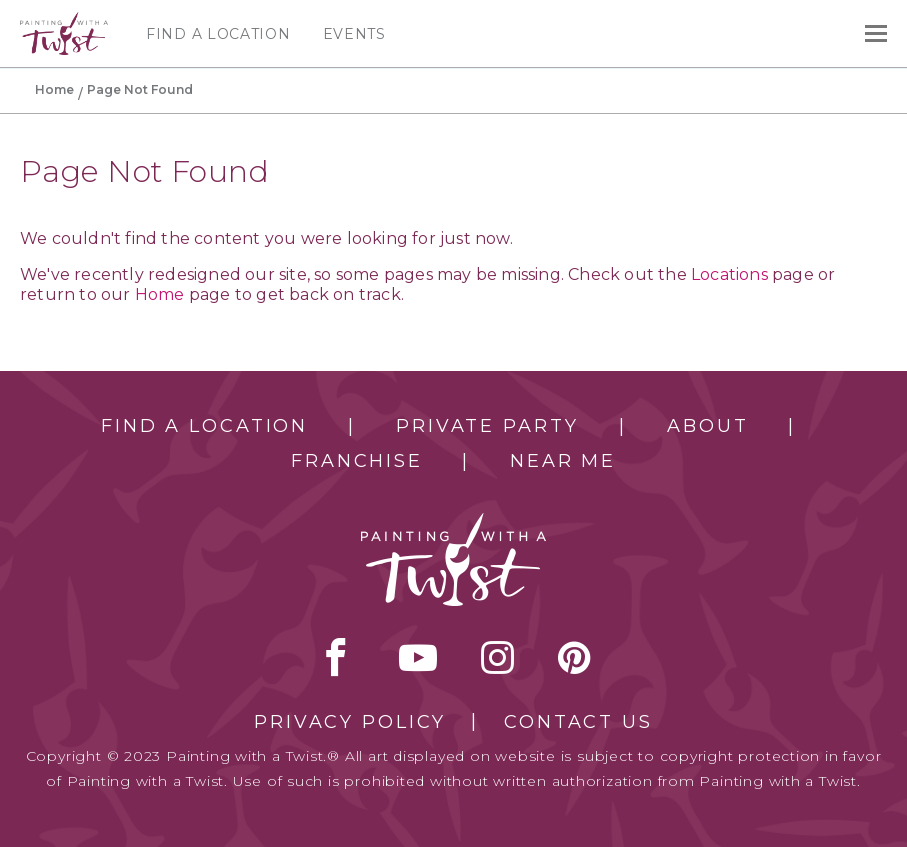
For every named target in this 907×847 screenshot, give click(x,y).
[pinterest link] (574, 657)
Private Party (487, 426)
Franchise (357, 461)
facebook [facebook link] (336, 657)
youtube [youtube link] (418, 657)
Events (354, 34)
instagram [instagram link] (497, 657)
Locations (729, 274)
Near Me (563, 461)
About (707, 426)
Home (54, 89)
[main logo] (64, 21)
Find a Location (218, 34)
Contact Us (578, 722)
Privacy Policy (350, 722)
